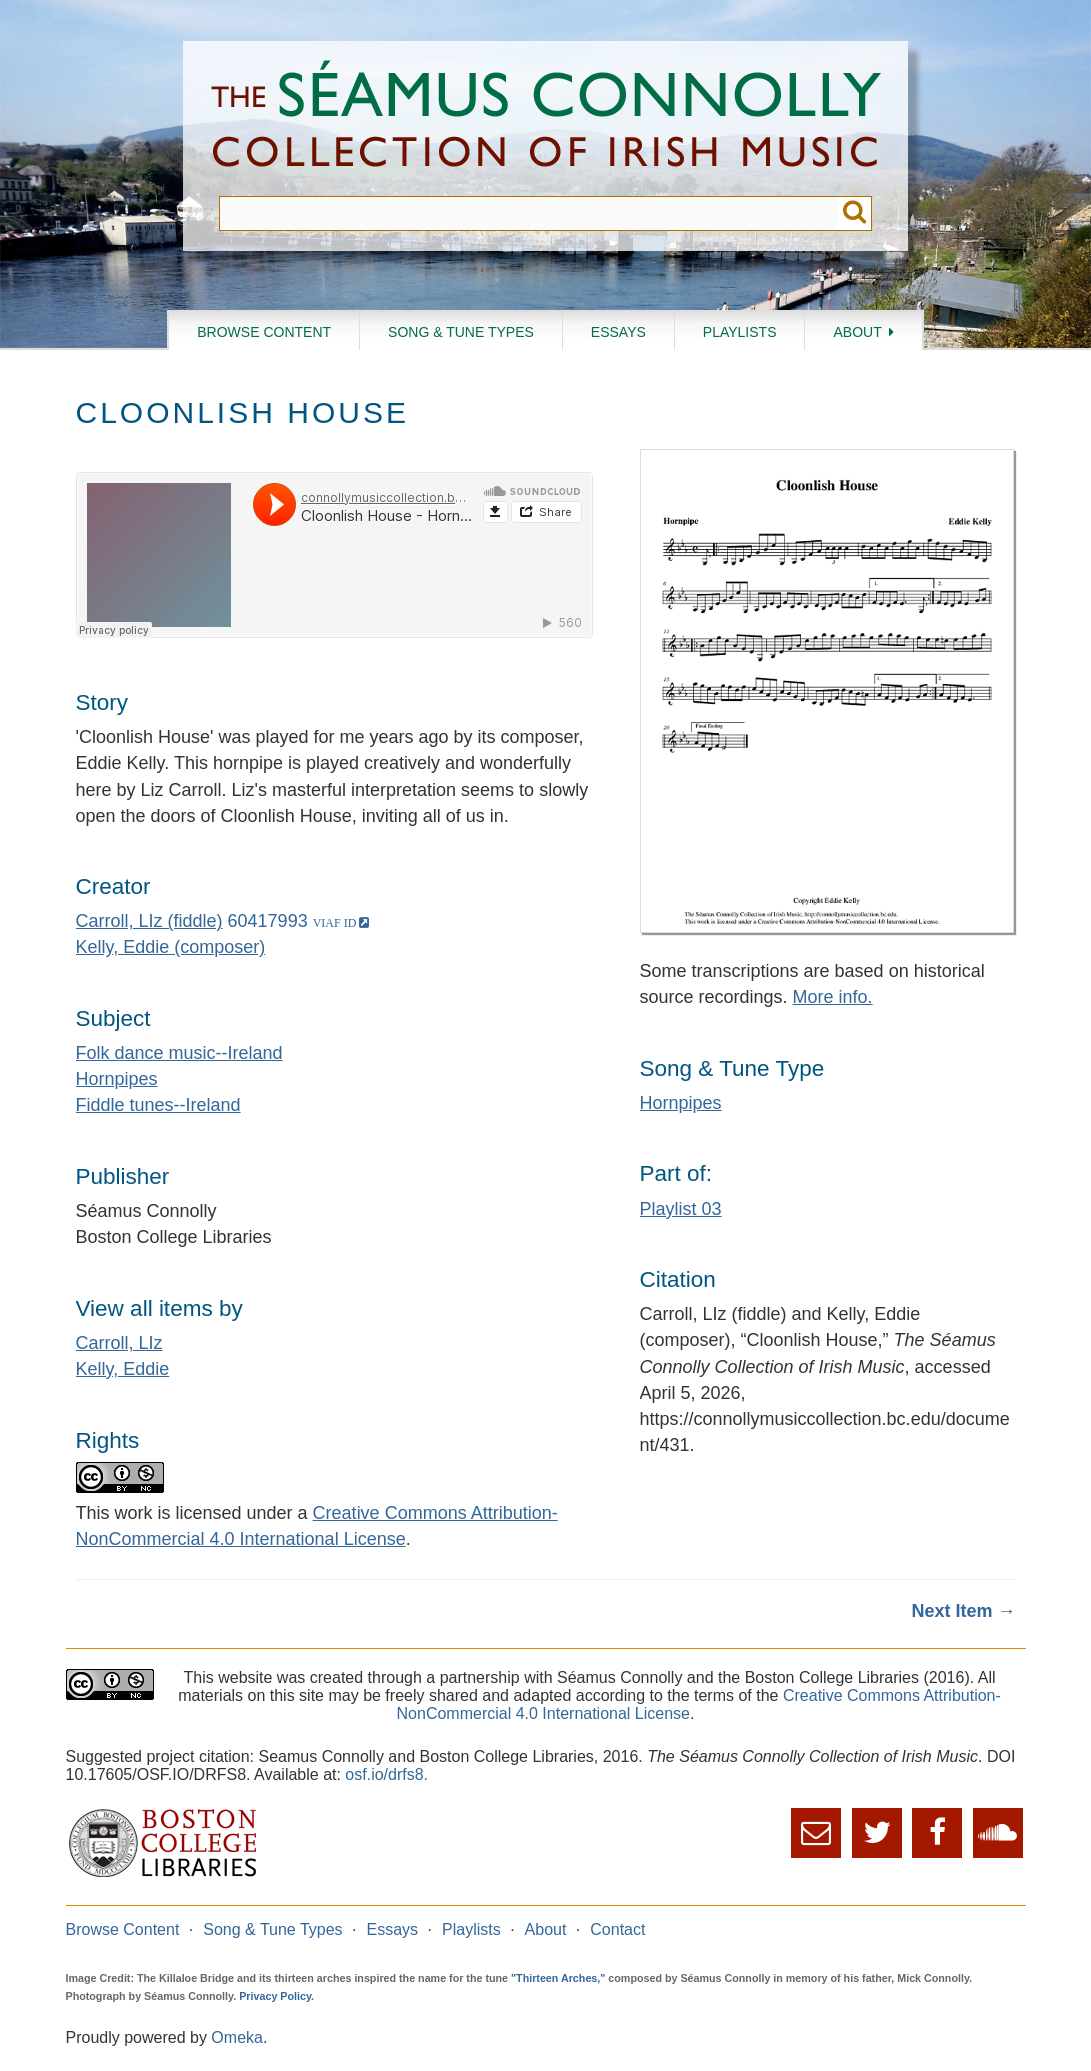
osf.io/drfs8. (386, 1774)
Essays (618, 332)
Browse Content (264, 332)
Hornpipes (117, 1079)
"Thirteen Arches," (558, 1978)
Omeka (237, 2037)
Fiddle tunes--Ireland (158, 1105)
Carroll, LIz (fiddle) (149, 921)
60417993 (268, 921)
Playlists (740, 332)
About (857, 332)
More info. (833, 997)
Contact (617, 1929)
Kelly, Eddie (123, 1369)
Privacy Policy (275, 1996)
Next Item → (963, 1611)
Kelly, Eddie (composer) (171, 947)
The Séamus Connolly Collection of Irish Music (546, 118)
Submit (854, 213)
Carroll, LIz (119, 1343)
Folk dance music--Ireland (179, 1053)
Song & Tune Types (461, 332)
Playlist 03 (681, 1209)
